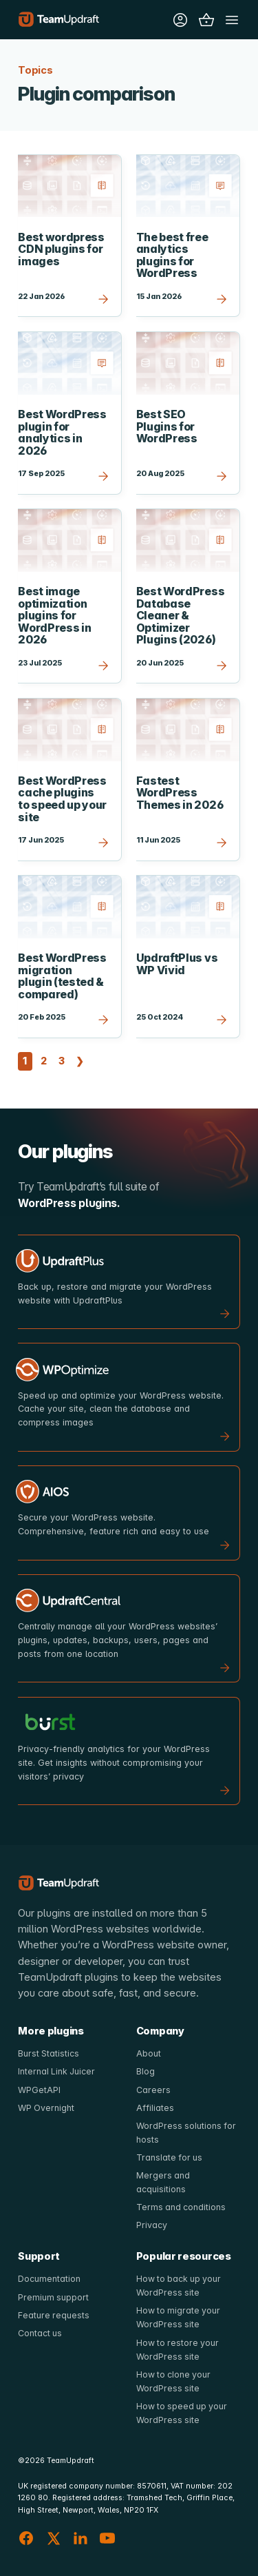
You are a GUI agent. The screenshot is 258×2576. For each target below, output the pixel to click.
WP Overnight (46, 2108)
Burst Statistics (49, 2053)
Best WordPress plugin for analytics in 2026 (62, 432)
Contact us (40, 2333)
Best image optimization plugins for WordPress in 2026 (54, 615)
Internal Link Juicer (57, 2071)
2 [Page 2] (45, 1060)
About (148, 2053)
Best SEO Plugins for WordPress (166, 426)
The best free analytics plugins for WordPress (172, 255)
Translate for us (170, 2157)
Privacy (151, 2225)
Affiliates (155, 2108)
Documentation (49, 2279)
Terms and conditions (181, 2207)
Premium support (53, 2297)
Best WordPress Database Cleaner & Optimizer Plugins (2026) (180, 615)
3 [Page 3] (63, 1060)
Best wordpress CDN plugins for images (61, 249)
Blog (145, 2071)
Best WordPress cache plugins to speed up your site (62, 799)
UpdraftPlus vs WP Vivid (177, 964)
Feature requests (54, 2315)
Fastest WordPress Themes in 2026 (180, 793)
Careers (153, 2090)
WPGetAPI (39, 2090)
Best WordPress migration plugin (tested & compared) (62, 976)
